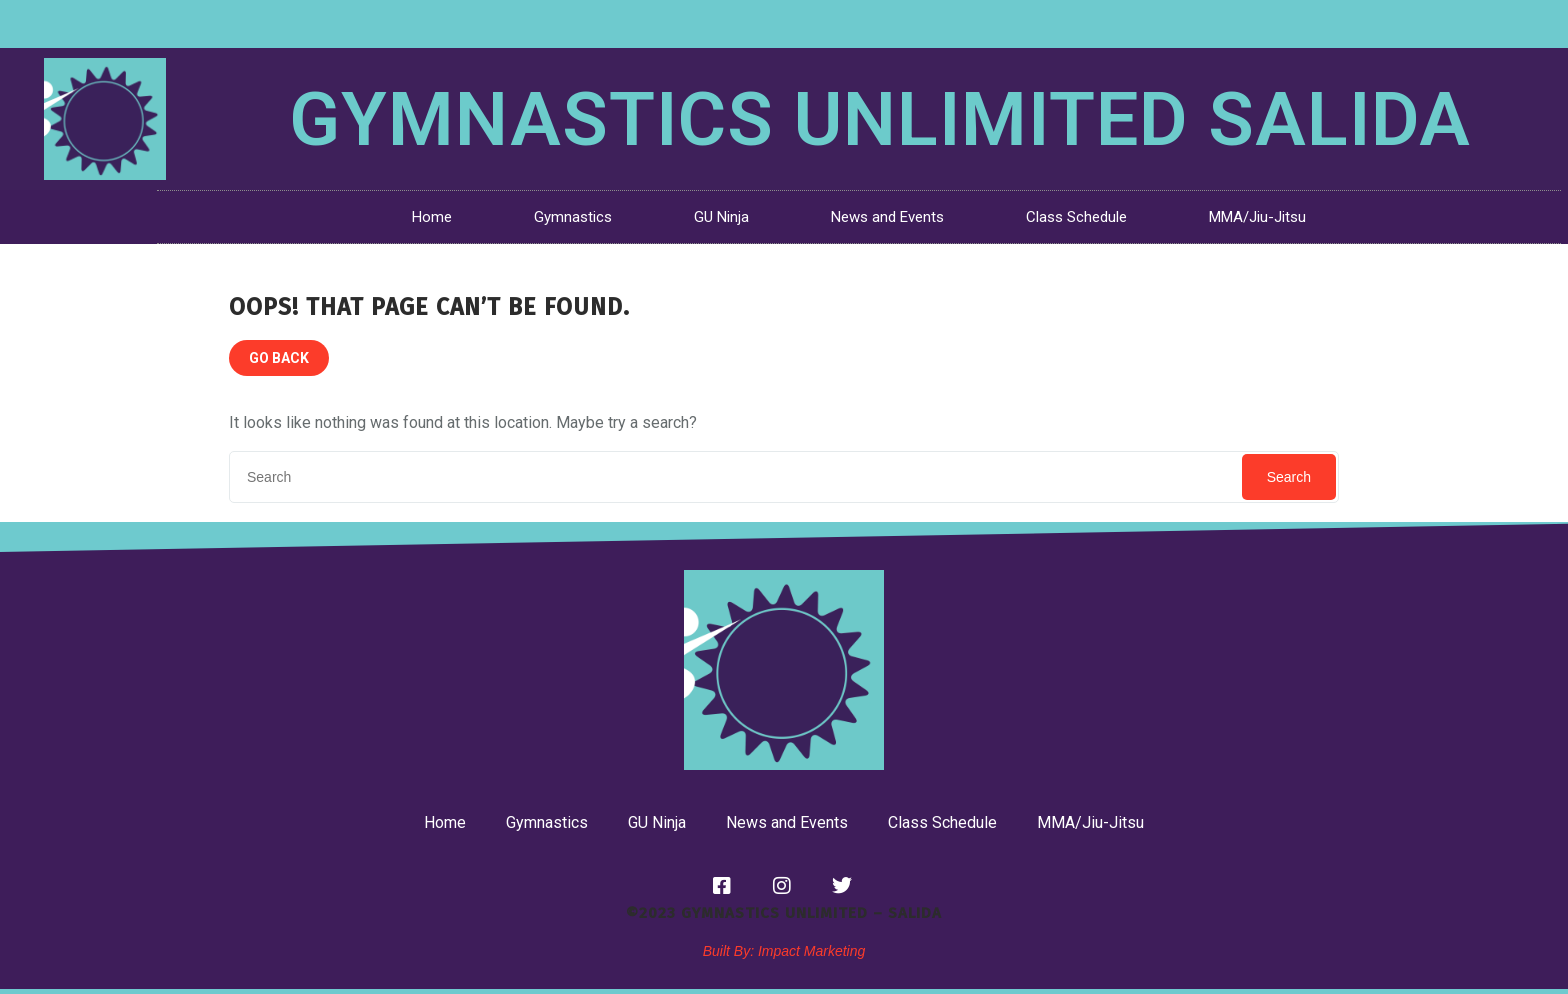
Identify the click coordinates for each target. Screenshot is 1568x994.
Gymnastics (573, 217)
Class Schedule (1076, 217)
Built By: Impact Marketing (784, 951)
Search (1289, 477)
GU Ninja (721, 217)
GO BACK (279, 358)
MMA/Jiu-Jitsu (1257, 217)
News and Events (887, 217)
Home (432, 217)
